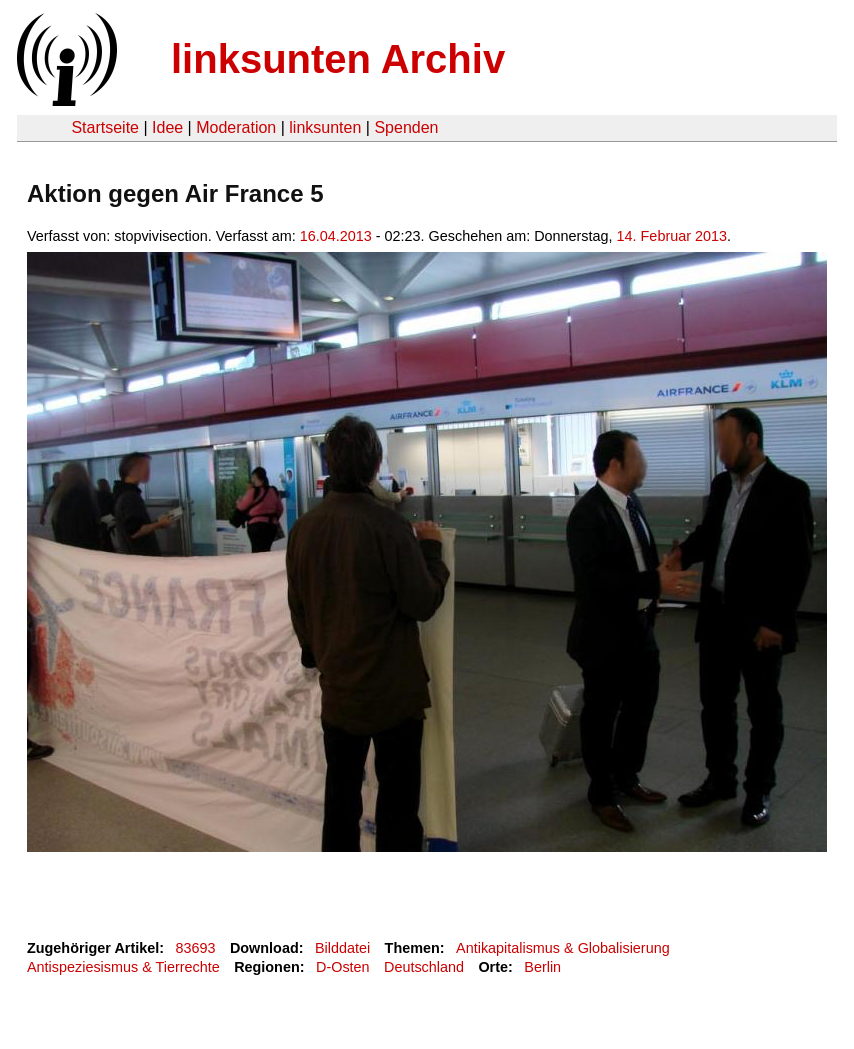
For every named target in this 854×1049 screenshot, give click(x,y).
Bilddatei (342, 948)
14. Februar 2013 (672, 236)
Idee (167, 127)
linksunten (325, 127)
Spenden (406, 127)
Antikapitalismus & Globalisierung (563, 948)
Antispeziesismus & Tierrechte (123, 967)
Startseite (105, 127)
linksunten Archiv (338, 59)
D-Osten (343, 967)
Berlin (542, 967)
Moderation (236, 127)
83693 (196, 948)
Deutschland (424, 967)
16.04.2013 (336, 236)
